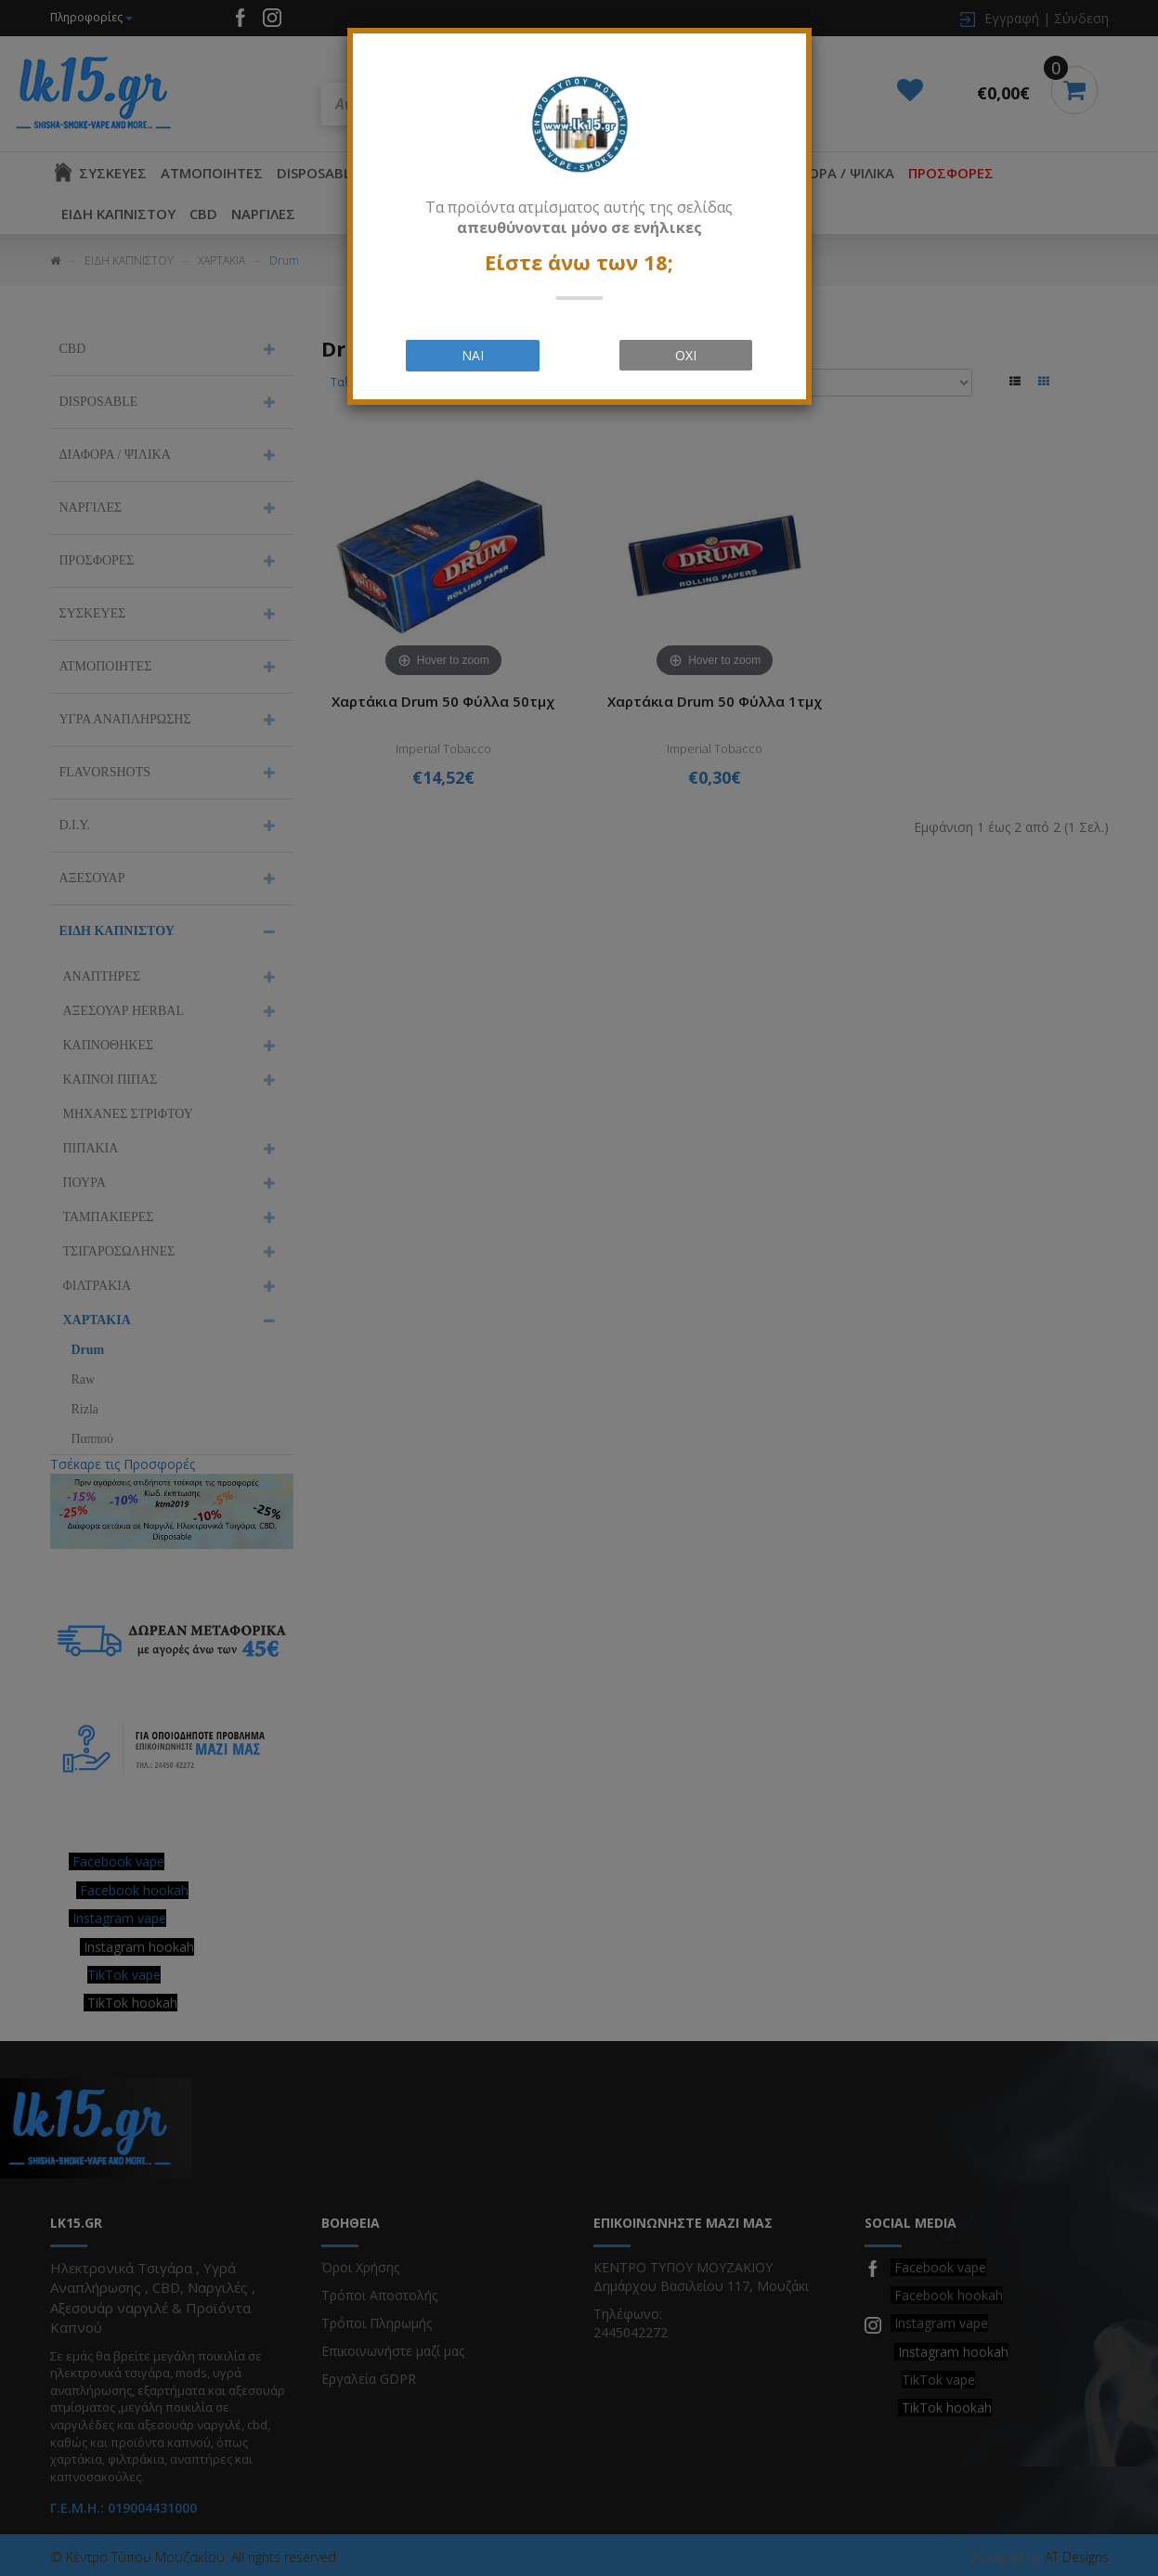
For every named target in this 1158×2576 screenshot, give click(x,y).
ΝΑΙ (473, 355)
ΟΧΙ (685, 355)
